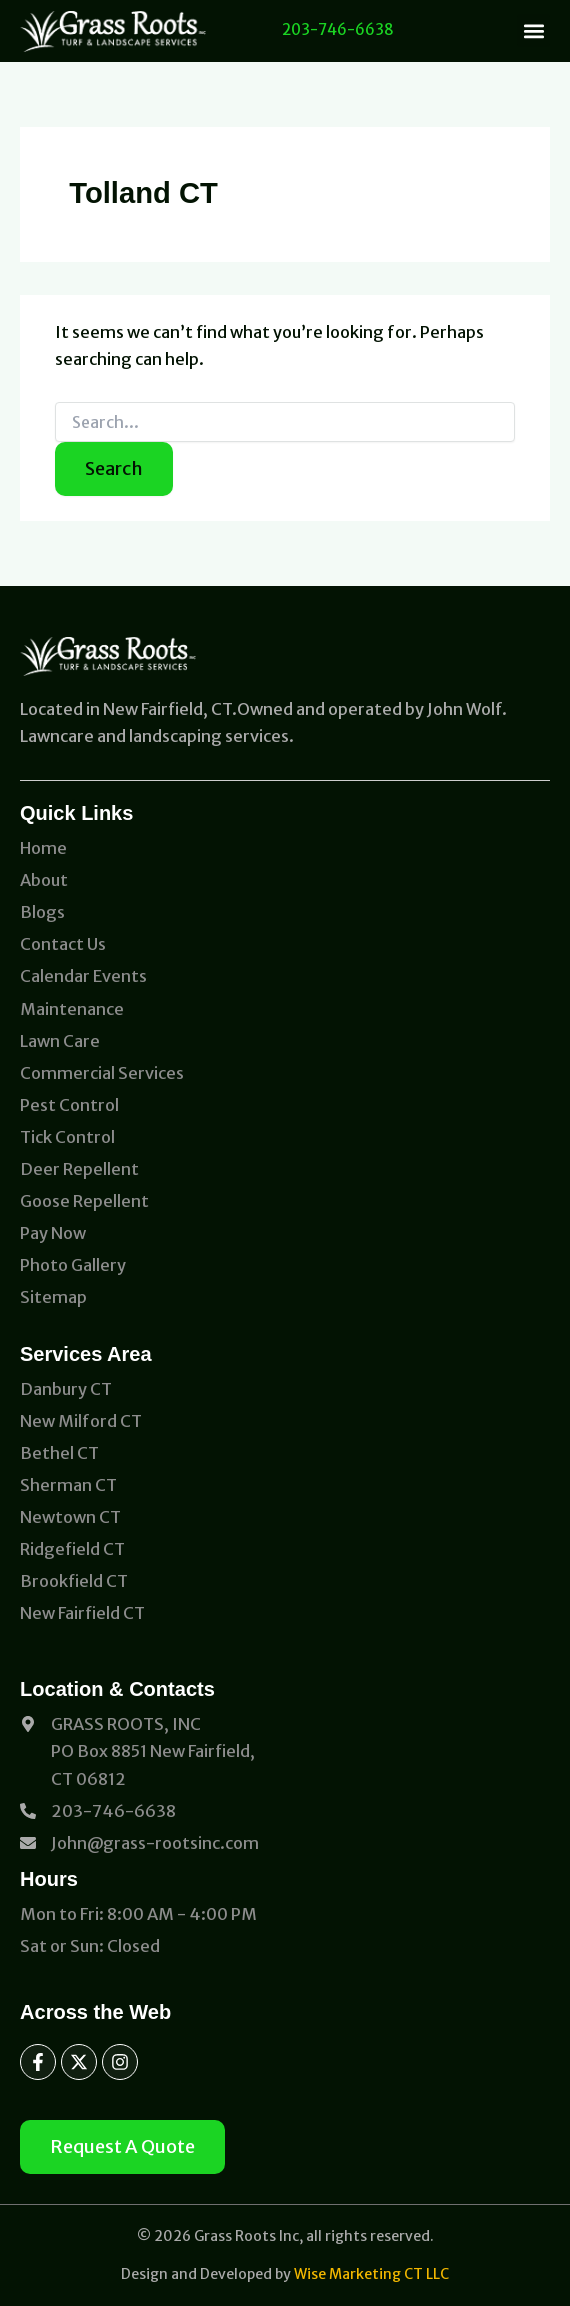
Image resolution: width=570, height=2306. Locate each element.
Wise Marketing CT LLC (371, 2274)
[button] (533, 30)
